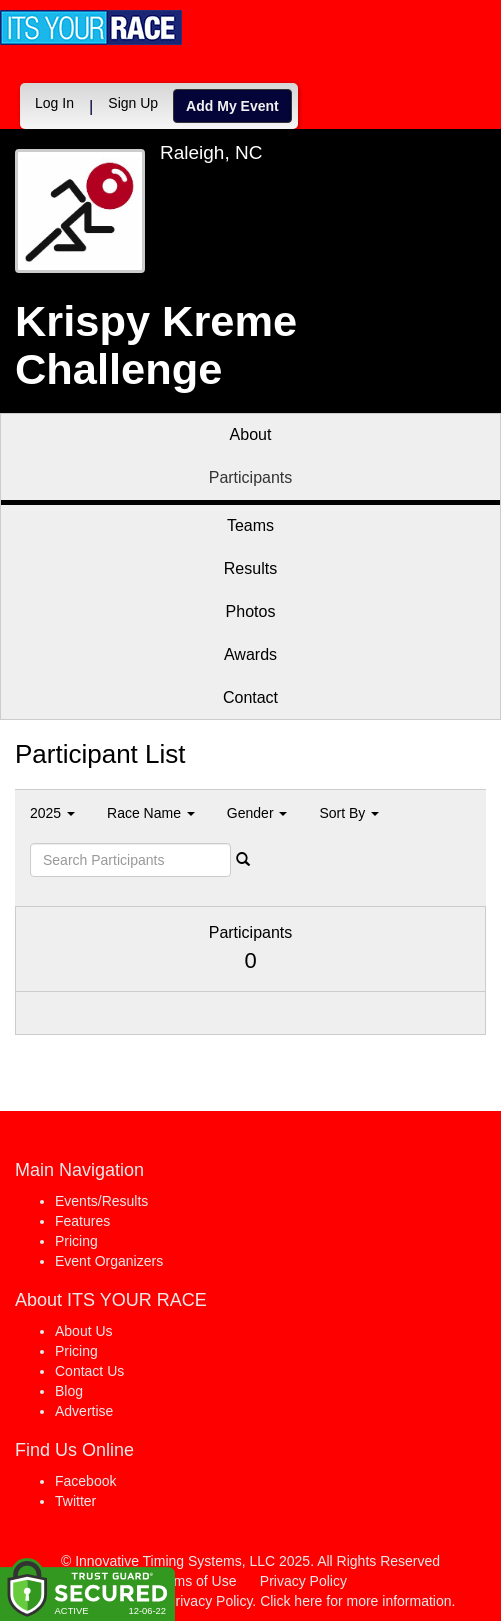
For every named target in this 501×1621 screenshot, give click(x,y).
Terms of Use (195, 1581)
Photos (251, 611)
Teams (250, 525)
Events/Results (101, 1201)
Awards (250, 654)
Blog (69, 1391)
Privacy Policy (303, 1581)
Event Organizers (109, 1261)
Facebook (85, 1481)
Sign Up (133, 103)
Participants (251, 477)
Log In (54, 103)
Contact (250, 697)
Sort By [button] (349, 813)
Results (250, 568)
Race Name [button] (151, 813)
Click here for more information (355, 1601)
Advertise (84, 1411)
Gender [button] (257, 813)
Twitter (75, 1501)
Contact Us (89, 1371)
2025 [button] (52, 813)
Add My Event (232, 106)
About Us (84, 1331)
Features (82, 1221)
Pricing (76, 1241)
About (251, 434)
